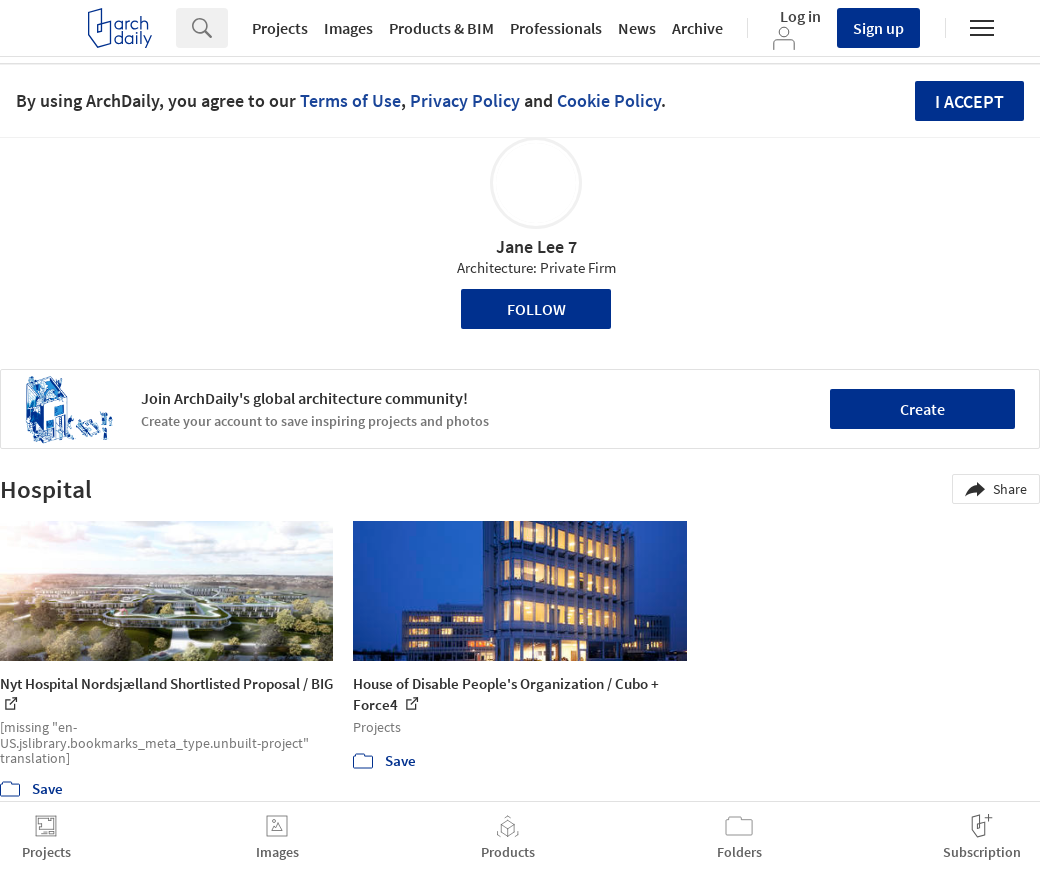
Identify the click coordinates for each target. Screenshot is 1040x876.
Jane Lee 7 (536, 246)
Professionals (556, 28)
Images (348, 28)
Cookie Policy (609, 100)
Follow (536, 309)
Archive (697, 28)
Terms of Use (350, 100)
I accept (969, 101)
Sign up (878, 28)
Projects (280, 28)
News (637, 28)
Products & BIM (441, 28)
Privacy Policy (465, 100)
